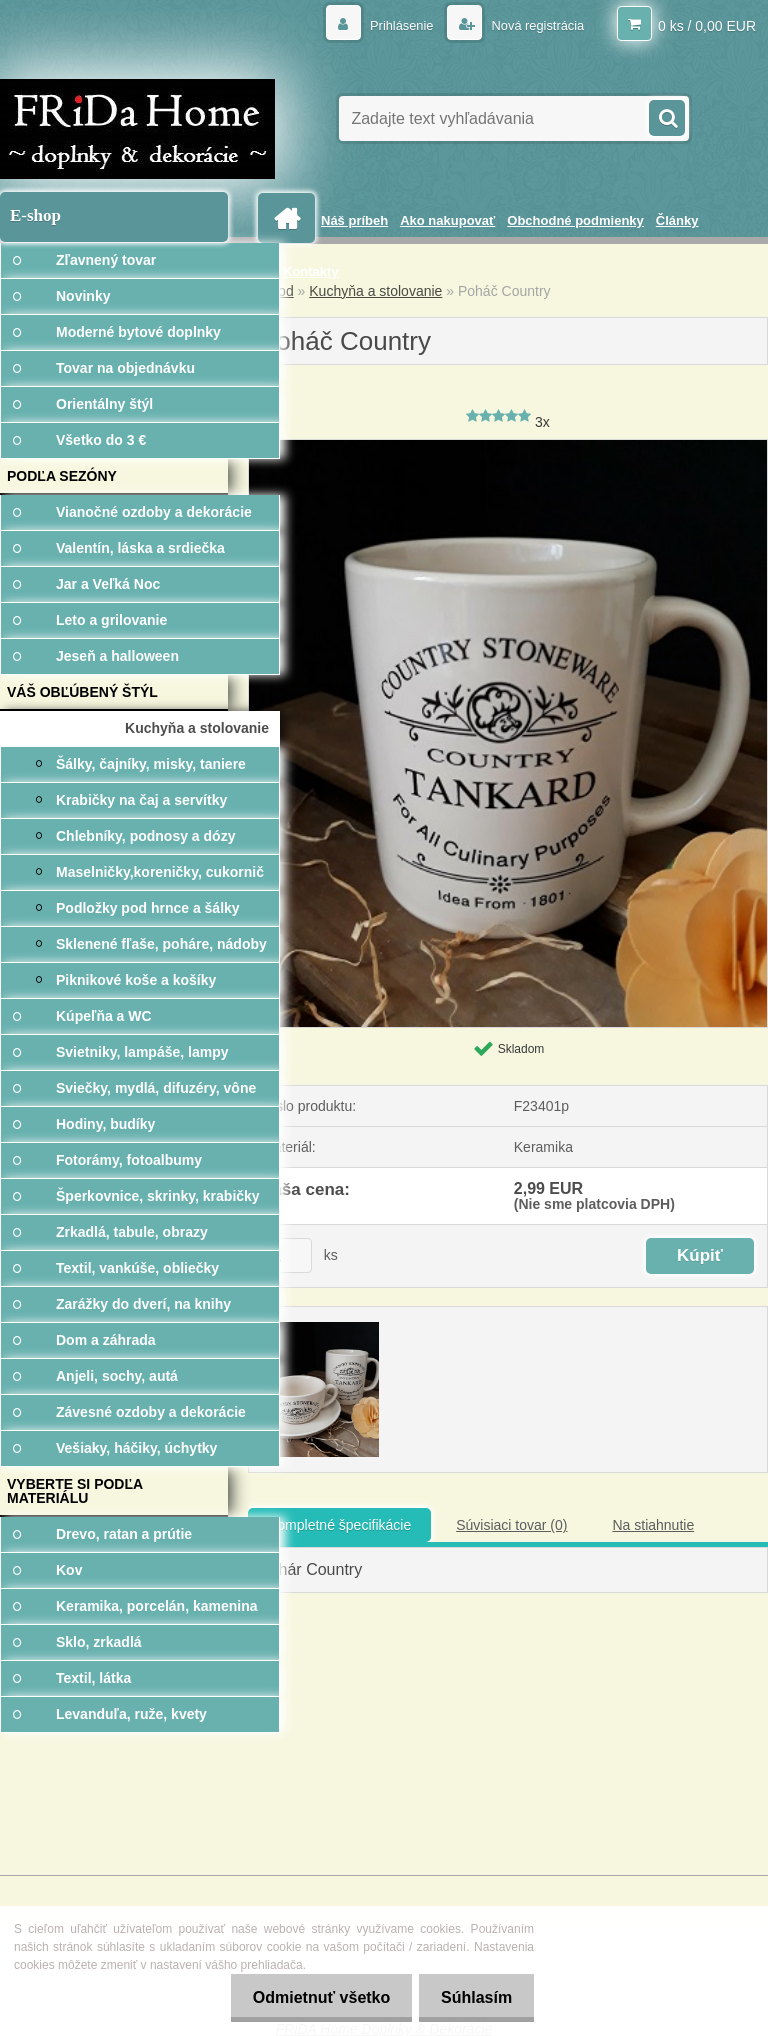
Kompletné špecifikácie (339, 1525)
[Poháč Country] (508, 447)
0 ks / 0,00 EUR (707, 25)
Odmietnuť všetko (311, 1997)
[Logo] (137, 129)
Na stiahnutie (653, 1525)
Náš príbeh (354, 220)
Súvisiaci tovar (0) (511, 1525)
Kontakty (311, 271)
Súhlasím (473, 1997)
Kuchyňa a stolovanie (375, 291)
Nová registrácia (531, 25)
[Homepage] (290, 218)
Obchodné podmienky (575, 220)
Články (677, 220)
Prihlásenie (389, 25)
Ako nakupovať (447, 220)
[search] (666, 116)
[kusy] (287, 1255)
